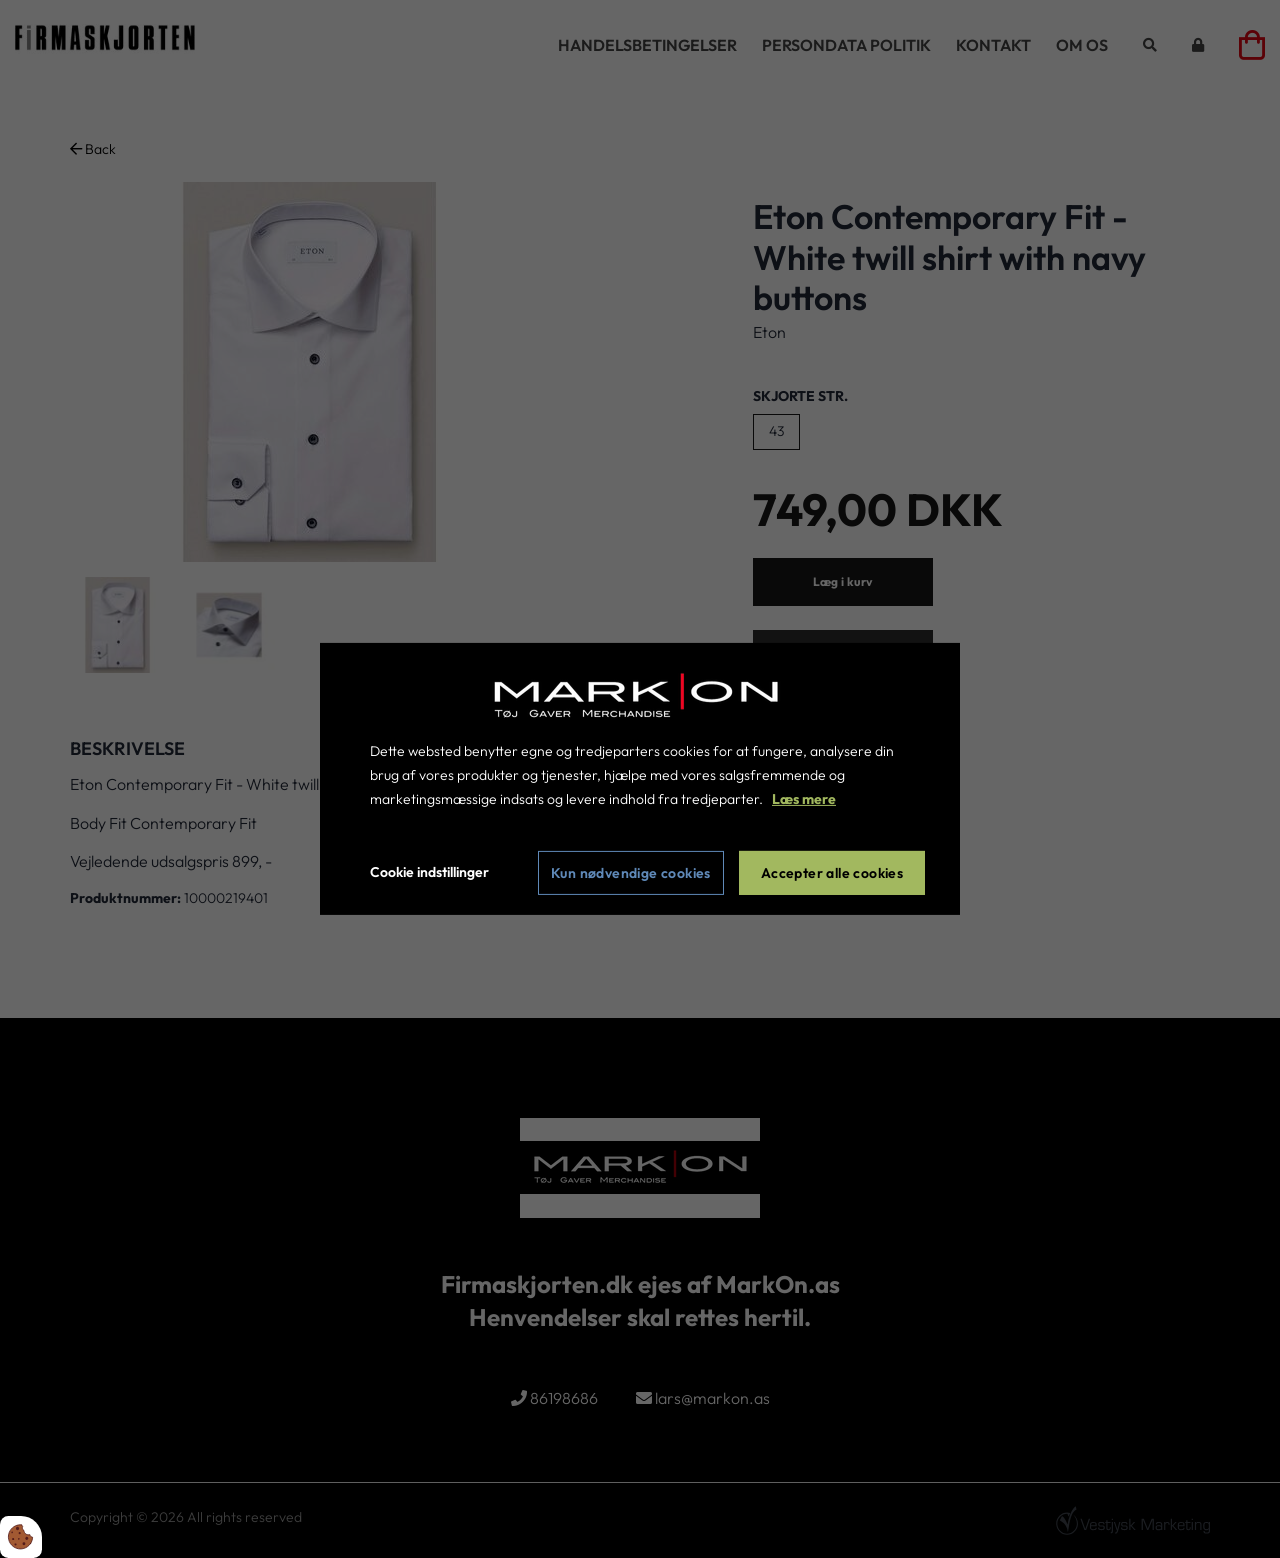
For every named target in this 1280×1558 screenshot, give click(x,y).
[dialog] (640, 779)
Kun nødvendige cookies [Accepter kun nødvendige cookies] (631, 873)
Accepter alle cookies (832, 873)
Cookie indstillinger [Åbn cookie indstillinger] (429, 872)
